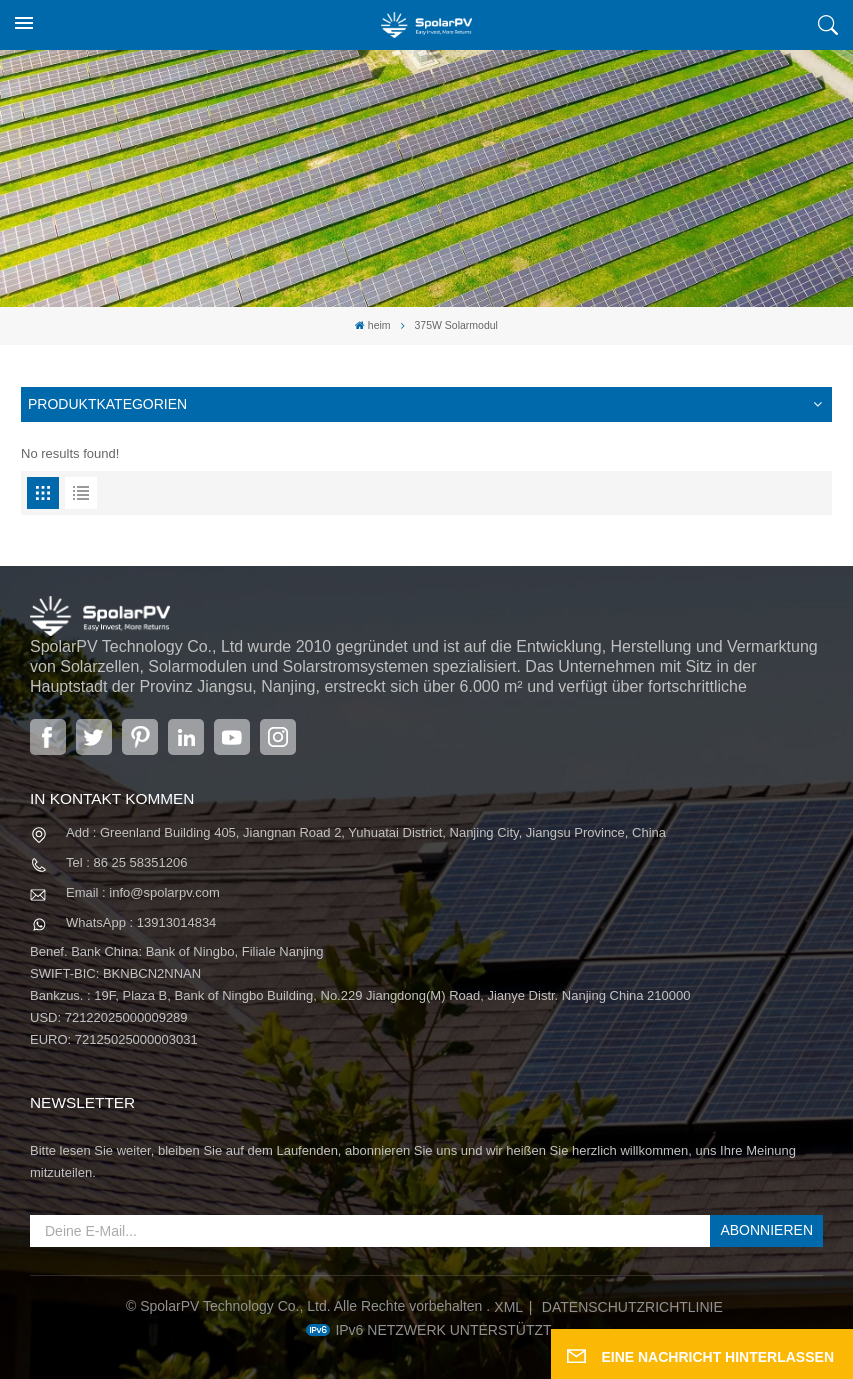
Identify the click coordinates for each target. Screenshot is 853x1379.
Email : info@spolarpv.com (143, 892)
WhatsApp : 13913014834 (141, 922)
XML (508, 1307)
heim (373, 325)
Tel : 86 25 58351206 (126, 862)
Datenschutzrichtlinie (632, 1307)
